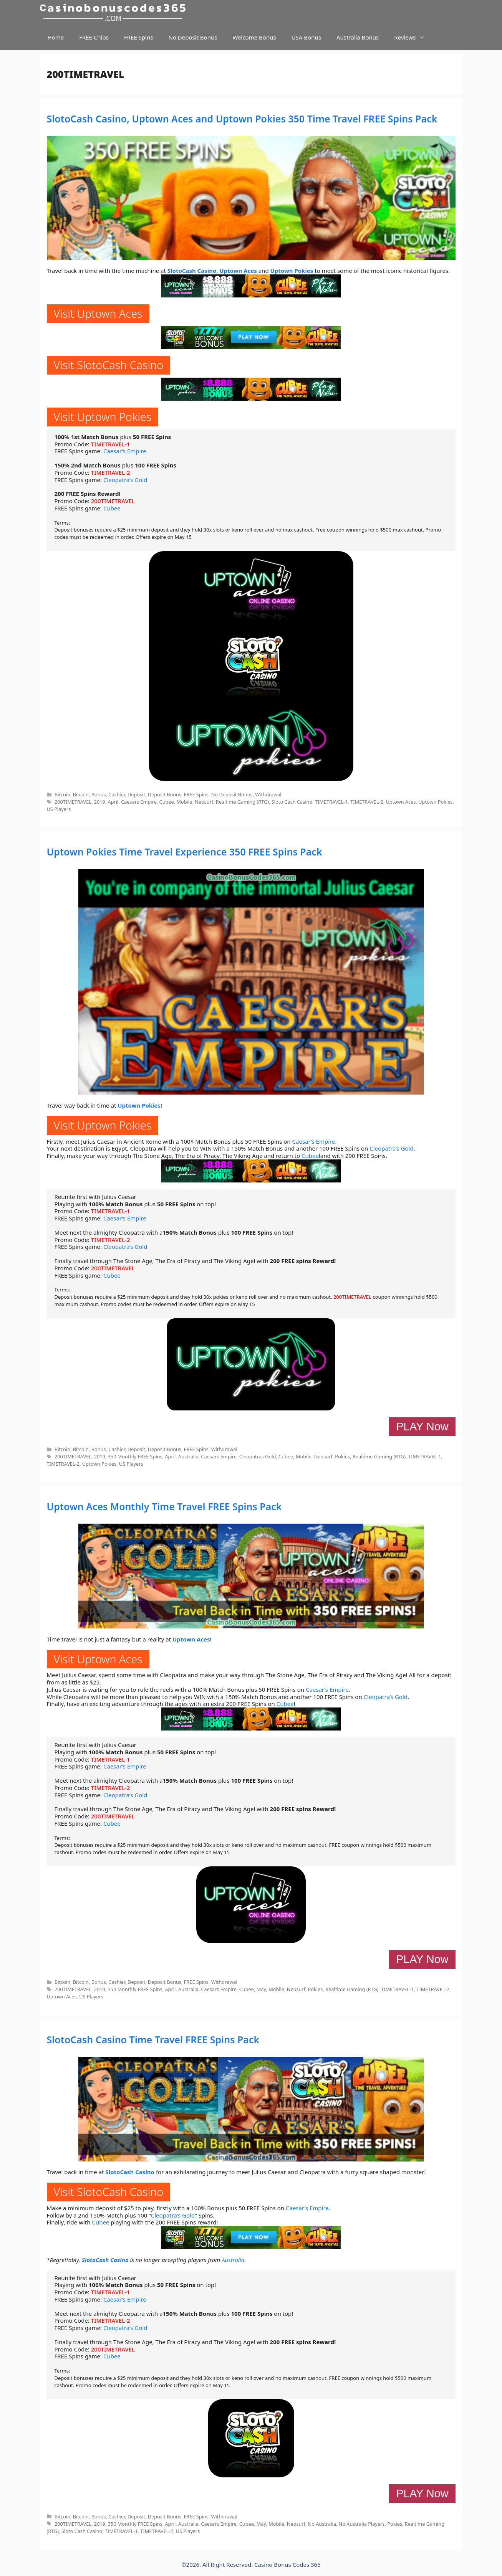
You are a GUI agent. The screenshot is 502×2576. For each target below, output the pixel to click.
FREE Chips (94, 37)
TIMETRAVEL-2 (110, 472)
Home (56, 37)
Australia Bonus (357, 37)
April (113, 801)
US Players (59, 809)
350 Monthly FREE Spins (135, 1456)
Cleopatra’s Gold (125, 480)
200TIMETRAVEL (113, 501)
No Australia (322, 2523)
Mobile (184, 801)
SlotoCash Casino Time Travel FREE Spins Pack (153, 2039)
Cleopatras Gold (257, 1456)
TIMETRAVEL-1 (110, 444)
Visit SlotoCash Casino (109, 364)
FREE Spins (138, 37)
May (261, 1989)
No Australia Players (362, 2523)
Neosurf (204, 801)
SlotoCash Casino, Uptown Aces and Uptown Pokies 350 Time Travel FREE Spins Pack (242, 118)
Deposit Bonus (164, 794)
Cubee (112, 508)
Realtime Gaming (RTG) (242, 801)
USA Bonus (306, 37)
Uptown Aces (238, 270)
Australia (188, 1456)
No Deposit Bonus (192, 37)
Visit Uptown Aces (98, 313)
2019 (99, 801)
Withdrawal (268, 794)
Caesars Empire (139, 801)
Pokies (342, 1456)
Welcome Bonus (254, 37)
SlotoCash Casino (192, 270)
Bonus (98, 794)
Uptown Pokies (291, 270)
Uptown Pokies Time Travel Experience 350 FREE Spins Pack (184, 851)
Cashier (116, 794)
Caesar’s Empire (124, 451)
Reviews (413, 37)
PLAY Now (422, 1426)
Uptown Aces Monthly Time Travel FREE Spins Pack (164, 1506)
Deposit (136, 794)
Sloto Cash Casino (292, 801)
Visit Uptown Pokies (103, 416)
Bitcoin (62, 794)
